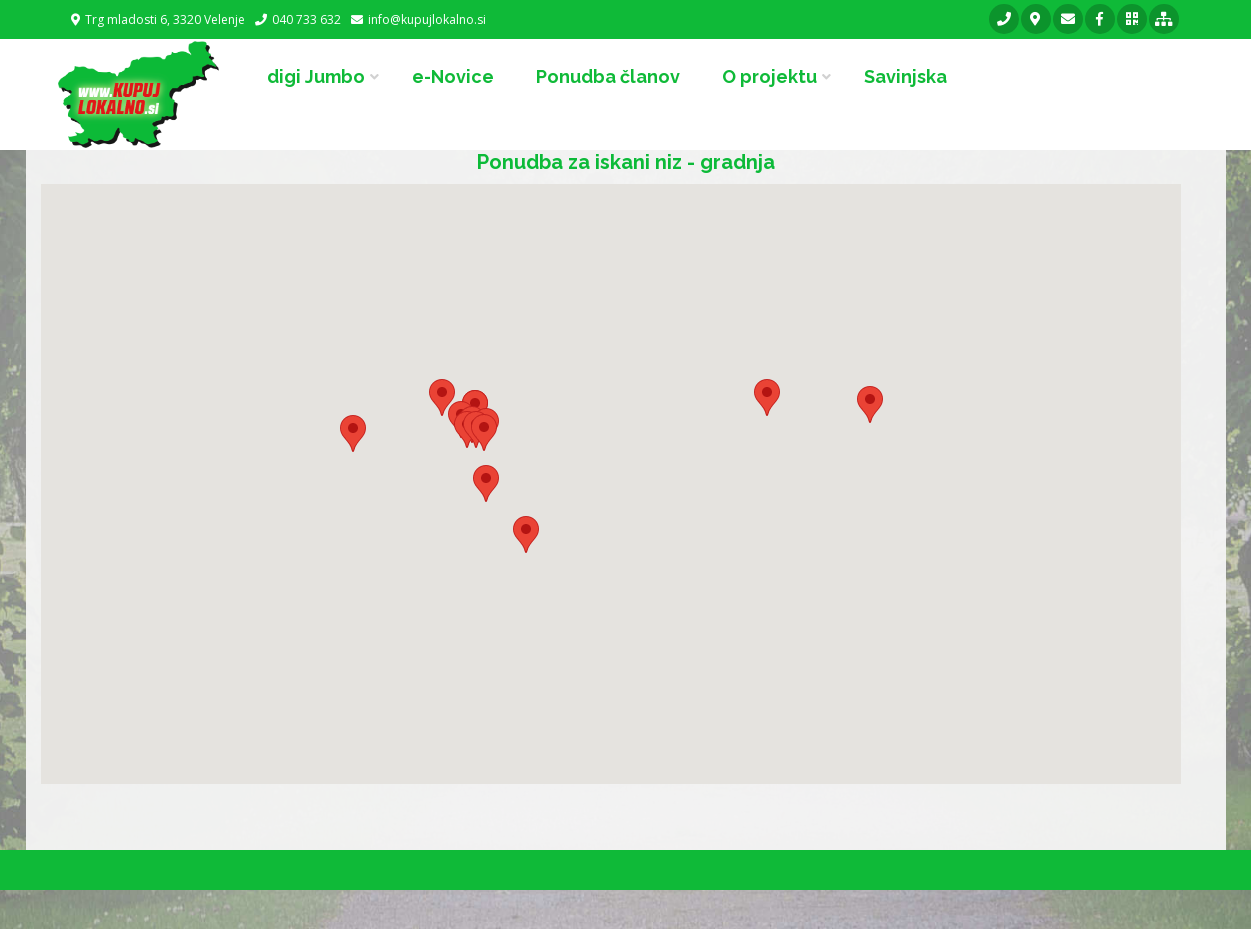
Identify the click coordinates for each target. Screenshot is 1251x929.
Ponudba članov (608, 76)
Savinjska (905, 76)
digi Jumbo (316, 76)
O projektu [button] (769, 76)
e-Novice (453, 76)
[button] (484, 432)
